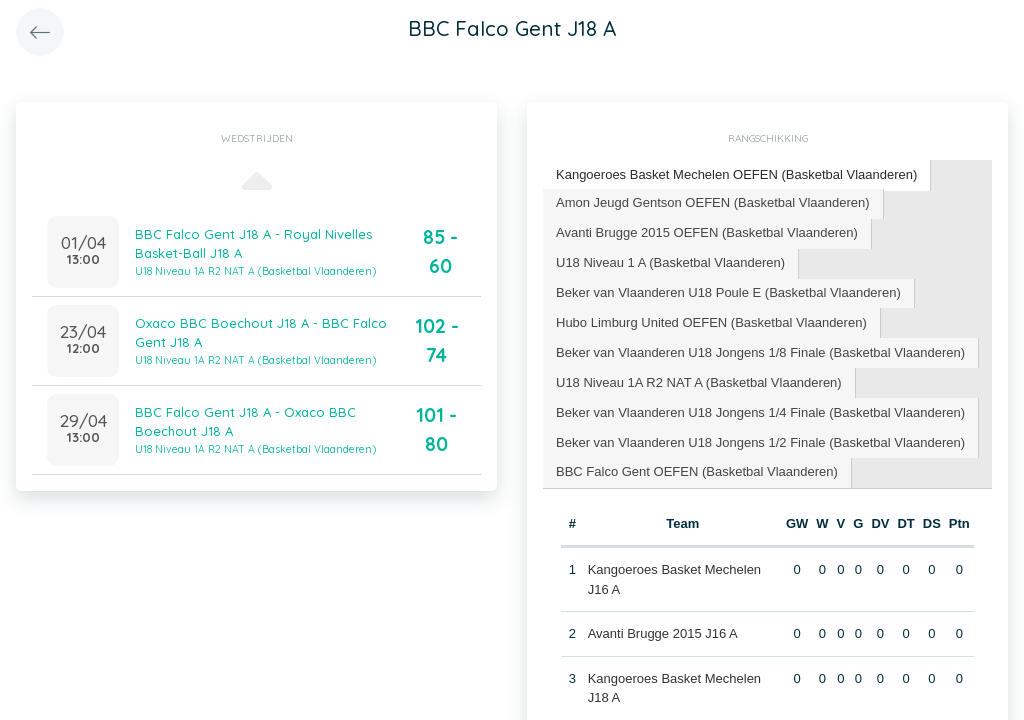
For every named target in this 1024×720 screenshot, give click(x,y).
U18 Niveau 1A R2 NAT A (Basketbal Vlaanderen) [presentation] (699, 382)
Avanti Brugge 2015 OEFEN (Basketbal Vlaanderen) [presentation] (707, 232)
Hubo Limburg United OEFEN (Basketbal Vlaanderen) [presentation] (711, 322)
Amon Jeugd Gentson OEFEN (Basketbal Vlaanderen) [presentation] (713, 202)
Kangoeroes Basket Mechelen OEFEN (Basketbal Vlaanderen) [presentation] (736, 174)
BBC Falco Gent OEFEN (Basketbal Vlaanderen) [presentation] (697, 471)
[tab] (737, 175)
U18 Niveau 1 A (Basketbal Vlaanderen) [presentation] (670, 262)
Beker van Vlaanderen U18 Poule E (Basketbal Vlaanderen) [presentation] (728, 292)
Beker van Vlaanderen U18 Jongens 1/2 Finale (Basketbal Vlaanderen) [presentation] (760, 442)
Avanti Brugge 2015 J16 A (663, 633)
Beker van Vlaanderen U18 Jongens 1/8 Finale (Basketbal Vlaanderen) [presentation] (760, 352)
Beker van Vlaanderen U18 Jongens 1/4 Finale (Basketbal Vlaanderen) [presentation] (760, 412)
